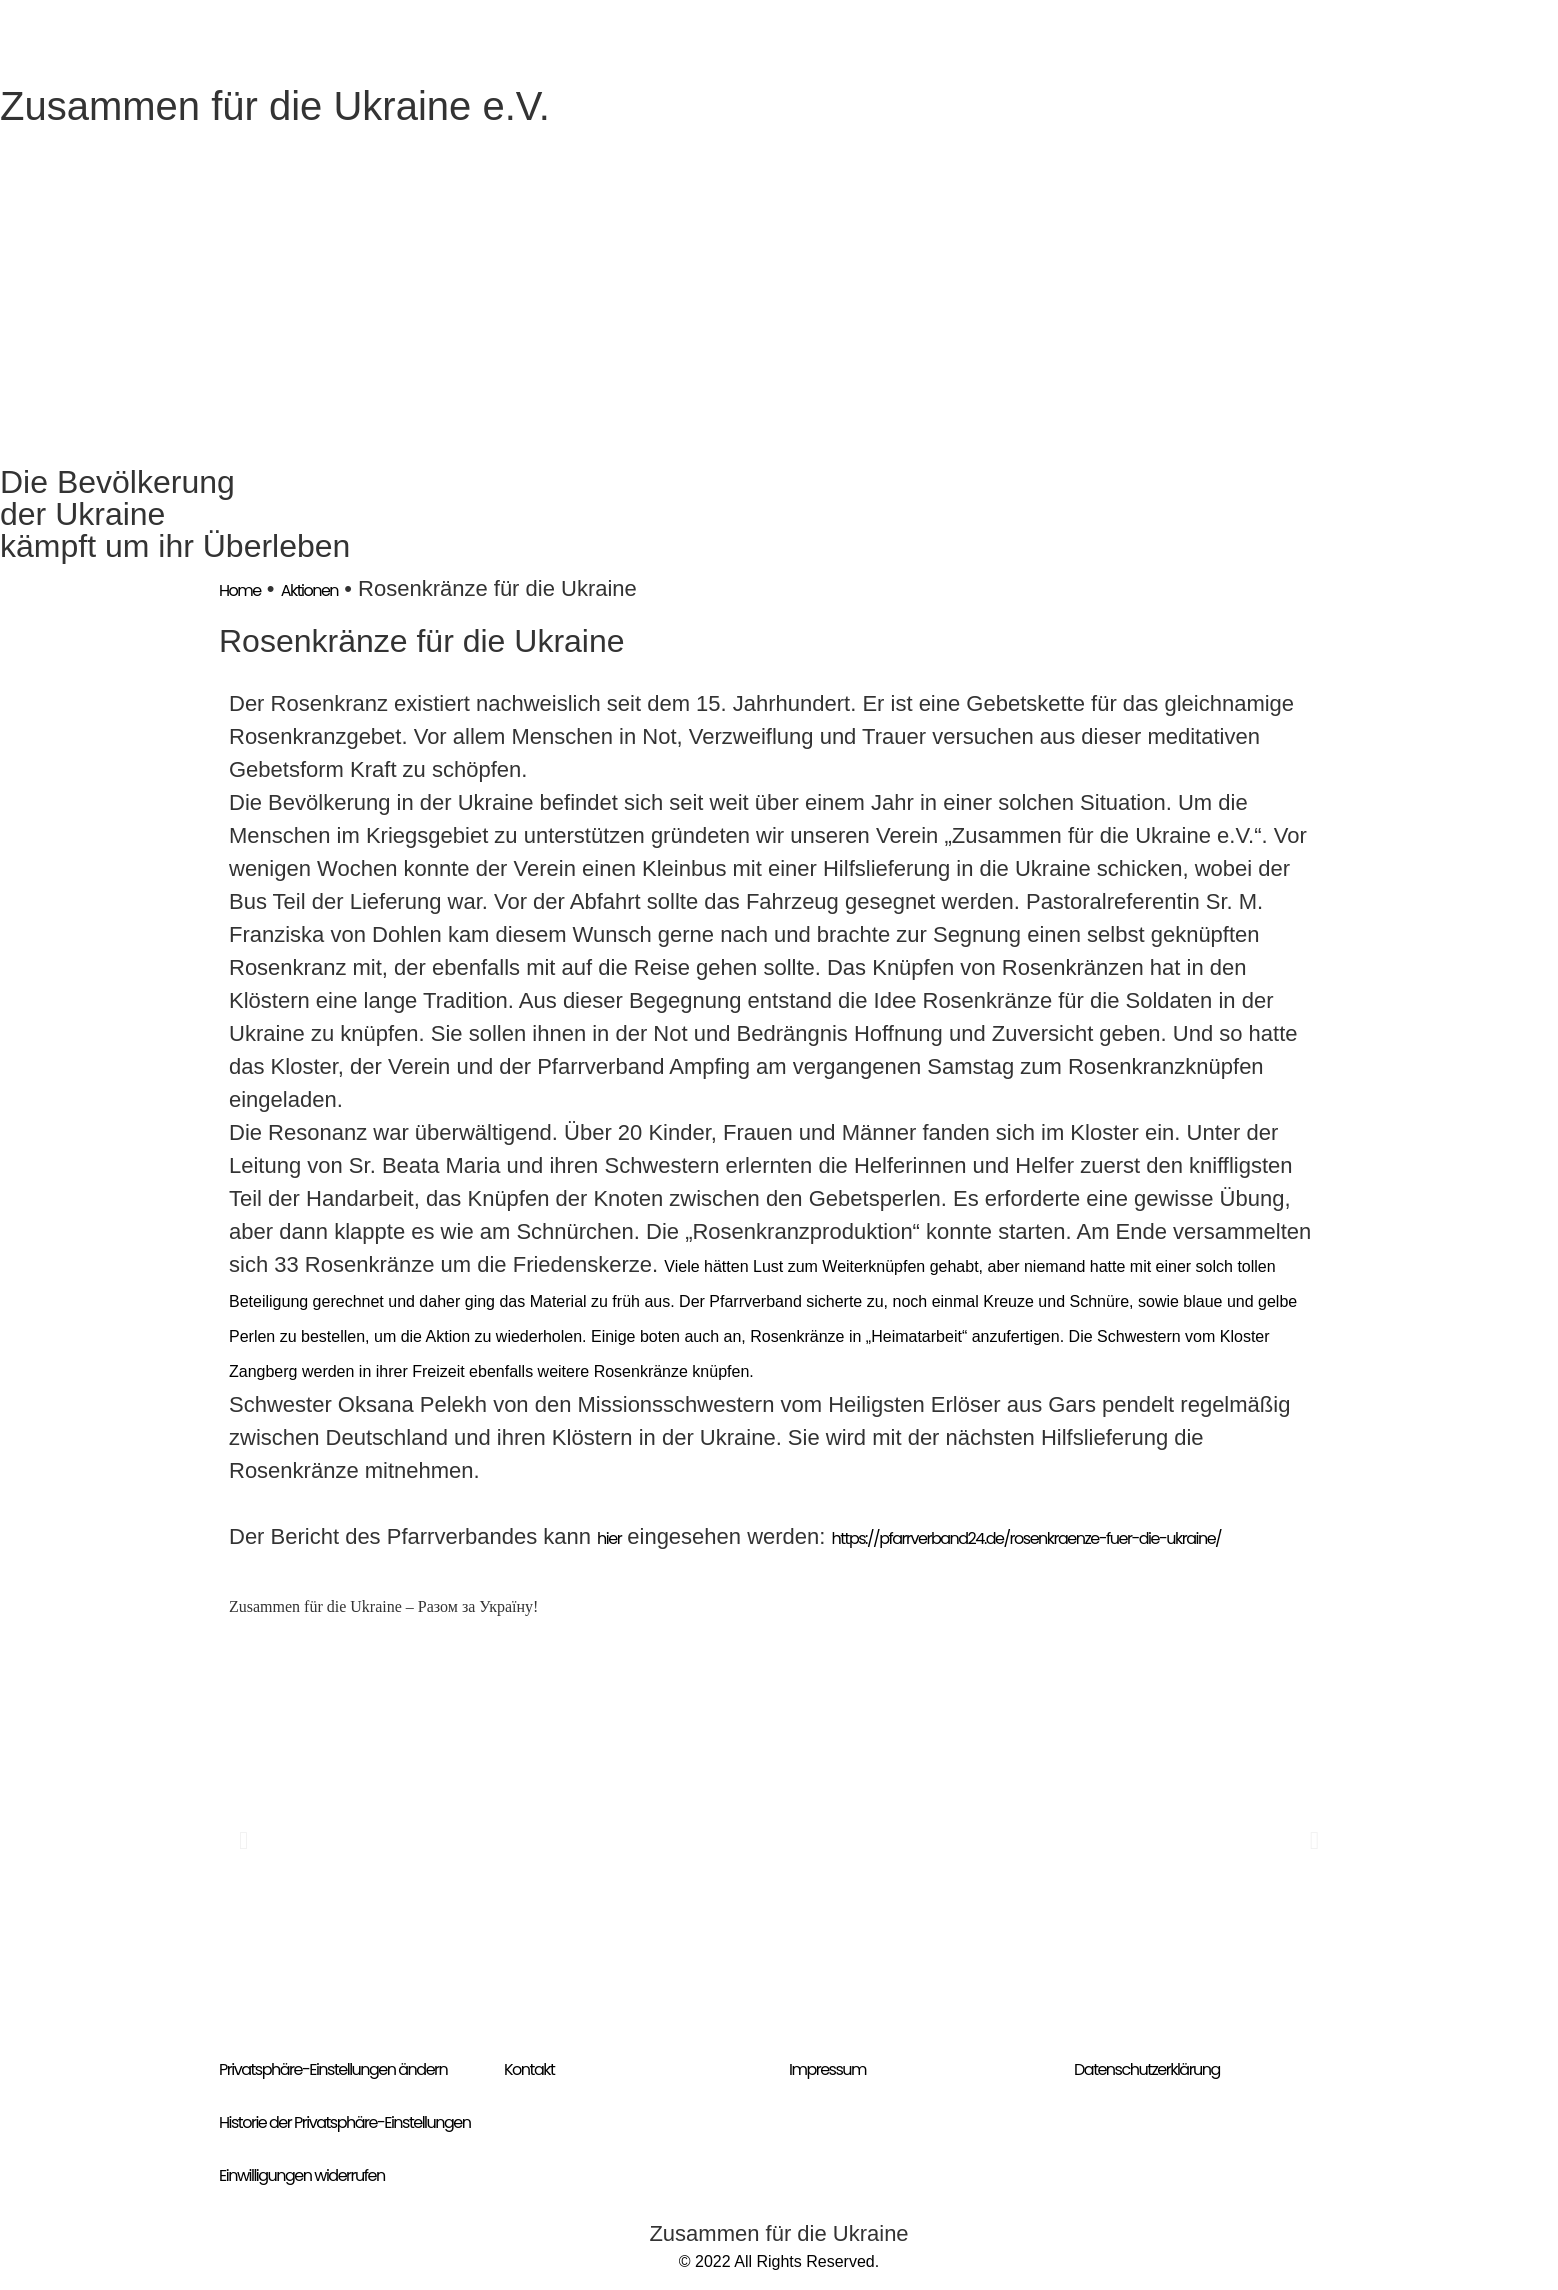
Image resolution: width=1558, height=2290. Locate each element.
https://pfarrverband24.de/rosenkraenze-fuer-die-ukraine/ (1027, 1538)
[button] (243, 1839)
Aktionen (309, 590)
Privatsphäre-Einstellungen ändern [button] (333, 2069)
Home (240, 590)
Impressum (827, 2069)
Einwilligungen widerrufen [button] (302, 2175)
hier (609, 1538)
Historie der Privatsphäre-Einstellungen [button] (345, 2122)
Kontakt (529, 2069)
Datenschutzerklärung (1147, 2069)
